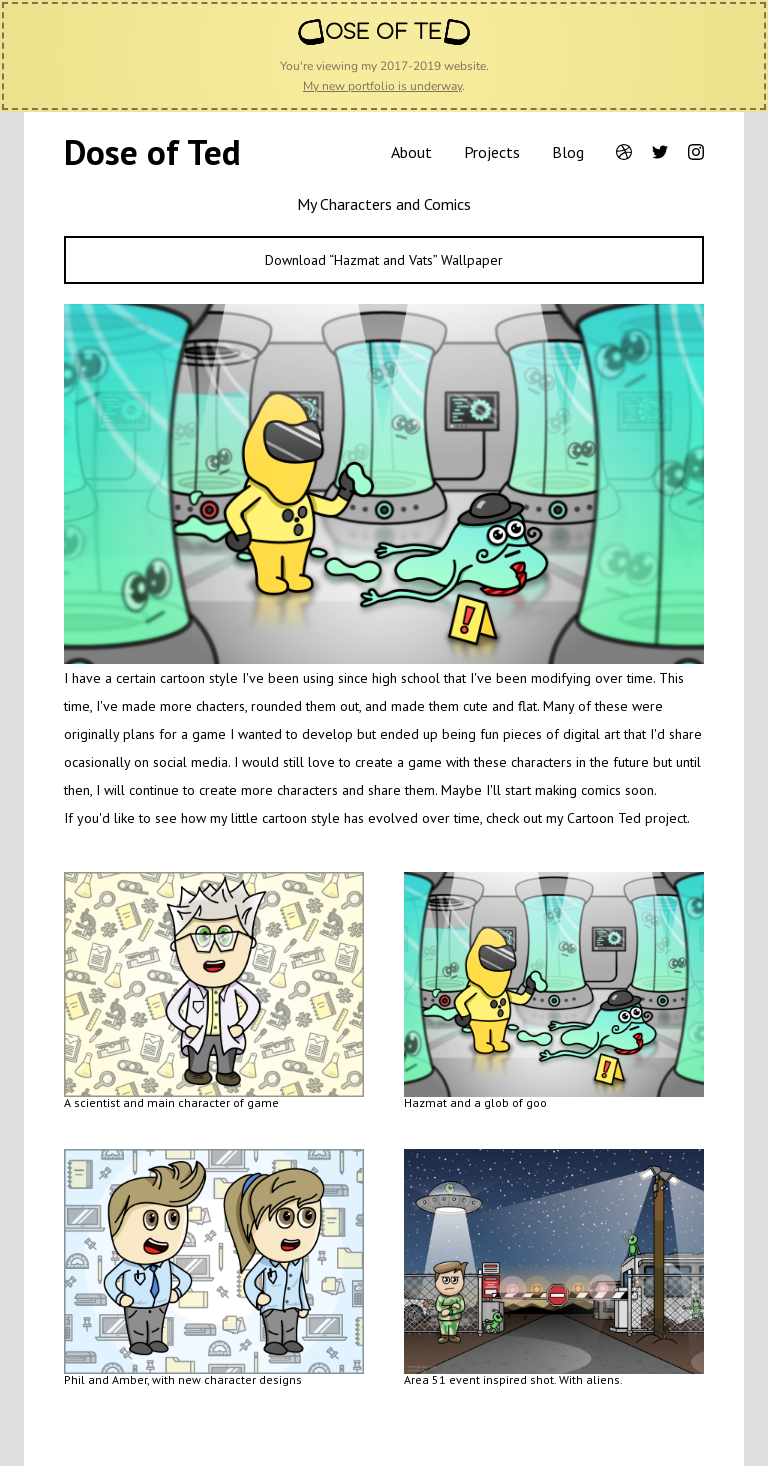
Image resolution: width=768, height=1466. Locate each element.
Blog (568, 152)
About (411, 152)
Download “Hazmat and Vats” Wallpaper (384, 260)
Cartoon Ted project (627, 818)
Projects (492, 152)
